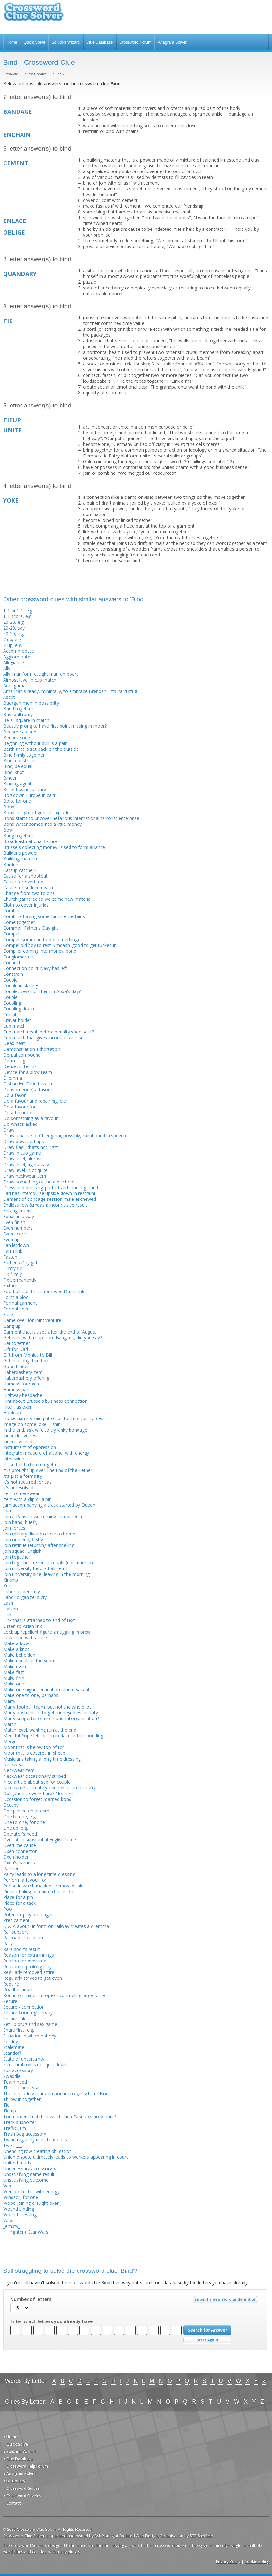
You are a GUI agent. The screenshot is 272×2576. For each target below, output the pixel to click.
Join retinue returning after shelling (38, 1545)
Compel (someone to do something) (41, 939)
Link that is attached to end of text (39, 1620)
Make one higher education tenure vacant (46, 1689)
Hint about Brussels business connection (45, 1401)
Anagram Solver (172, 42)
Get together (16, 1343)
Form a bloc (15, 1297)
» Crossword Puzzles (22, 2495)
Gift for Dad (15, 1349)
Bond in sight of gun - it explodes (37, 812)
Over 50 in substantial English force (39, 1839)
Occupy (11, 1805)
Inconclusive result (22, 1436)
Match (9, 1724)
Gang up (12, 1326)
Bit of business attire (24, 789)
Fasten (10, 1257)
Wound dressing (20, 2215)
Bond (8, 807)
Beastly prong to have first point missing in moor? (55, 726)
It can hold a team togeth (29, 1464)
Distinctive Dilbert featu (27, 1084)
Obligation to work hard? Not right (38, 1793)
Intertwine (13, 1459)
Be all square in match (26, 720)
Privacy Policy (228, 2561)
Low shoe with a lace (25, 1638)
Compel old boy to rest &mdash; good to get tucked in (60, 945)
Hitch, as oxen (18, 1407)
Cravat (10, 1014)
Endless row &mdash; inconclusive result (45, 1205)
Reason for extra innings (28, 1955)
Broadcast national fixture (30, 841)
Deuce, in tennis (20, 1066)
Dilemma (12, 1078)
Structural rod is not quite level (34, 2065)
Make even (14, 1666)
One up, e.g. (15, 1828)
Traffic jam (14, 2128)
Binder (10, 778)
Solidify (10, 2041)
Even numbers (18, 1228)
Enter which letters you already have (51, 2321)
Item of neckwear (21, 1493)
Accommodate (18, 651)
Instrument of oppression (29, 1447)
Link (7, 1614)
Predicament (16, 1920)
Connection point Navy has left (35, 968)
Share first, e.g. (18, 2030)
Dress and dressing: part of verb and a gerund (50, 1187)
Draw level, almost (22, 1159)
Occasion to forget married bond (37, 1799)
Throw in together (22, 2099)
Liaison (10, 1609)
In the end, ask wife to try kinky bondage (45, 1430)
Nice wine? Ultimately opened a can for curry (49, 1788)
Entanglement (17, 1211)
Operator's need (20, 1834)
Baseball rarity (18, 714)
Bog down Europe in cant (29, 795)
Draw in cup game (22, 1153)
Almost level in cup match (29, 680)
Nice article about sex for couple (36, 1782)
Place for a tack (19, 1903)
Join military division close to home (39, 1534)
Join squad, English (22, 1551)
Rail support (15, 1932)
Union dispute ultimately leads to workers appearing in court (65, 2157)
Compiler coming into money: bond (39, 951)
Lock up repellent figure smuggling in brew (47, 1632)
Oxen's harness (19, 1863)
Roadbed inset (18, 1989)
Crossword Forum (135, 42)
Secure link (14, 2018)
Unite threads (17, 2163)
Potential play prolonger (28, 1914)
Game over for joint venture (32, 1320)
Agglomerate (16, 657)
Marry (9, 1701)
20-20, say (14, 628)
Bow (8, 830)
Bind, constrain (18, 760)
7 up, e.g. (12, 639)
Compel (11, 934)
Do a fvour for (18, 1112)
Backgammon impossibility (31, 703)
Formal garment (20, 1303)
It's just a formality (22, 1476)
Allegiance (13, 662)
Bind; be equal (17, 766)
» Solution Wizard (19, 2451)
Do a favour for (19, 1107)
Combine (12, 910)
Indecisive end (17, 1441)
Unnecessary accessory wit (31, 2168)
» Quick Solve (15, 2444)
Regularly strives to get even (32, 1978)
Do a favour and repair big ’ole (34, 1101)
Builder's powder (20, 853)
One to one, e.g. (20, 1816)
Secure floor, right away (28, 2013)
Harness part (16, 1389)
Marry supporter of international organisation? (51, 1718)
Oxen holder (16, 1857)
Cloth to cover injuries (26, 905)
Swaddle (12, 2076)
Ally (6, 668)
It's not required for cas (27, 1482)
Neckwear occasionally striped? (35, 1776)
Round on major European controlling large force (54, 1995)
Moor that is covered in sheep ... (36, 1753)
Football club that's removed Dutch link (43, 1291)
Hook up (12, 1412)
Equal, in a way (18, 1216)
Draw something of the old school (38, 1182)
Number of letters (30, 2299)
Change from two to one (29, 893)
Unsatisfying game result (28, 2174)
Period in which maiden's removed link (42, 1886)
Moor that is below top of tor (33, 1747)
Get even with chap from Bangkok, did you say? (52, 1337)
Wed (7, 2186)
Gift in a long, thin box (26, 1361)
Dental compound (22, 1055)
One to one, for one (24, 1822)
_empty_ (11, 2226)
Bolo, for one (17, 801)
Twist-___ (12, 2145)
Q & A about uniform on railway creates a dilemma (56, 1926)
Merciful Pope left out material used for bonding (53, 1736)
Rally (8, 1943)
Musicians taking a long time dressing (42, 1759)
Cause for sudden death (28, 887)
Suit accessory (18, 2070)
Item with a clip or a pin (27, 1499)
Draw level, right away (26, 1164)
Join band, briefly (20, 1522)
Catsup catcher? (19, 870)
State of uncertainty (23, 2059)
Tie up (9, 2111)
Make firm (13, 1678)
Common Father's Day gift (30, 928)
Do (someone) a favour (27, 1089)
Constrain (13, 974)
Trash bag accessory (24, 2134)
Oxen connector (20, 1851)
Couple (10, 980)
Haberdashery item (23, 1372)
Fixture (10, 1286)
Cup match (14, 1026)
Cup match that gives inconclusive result (44, 1037)
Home (11, 42)
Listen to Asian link (22, 1626)
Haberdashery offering (26, 1378)
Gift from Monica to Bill (27, 1355)
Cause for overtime (23, 882)
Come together (19, 922)
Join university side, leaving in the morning (46, 1574)
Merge (10, 1741)
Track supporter (19, 2122)
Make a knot (16, 1649)
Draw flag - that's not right (30, 1147)
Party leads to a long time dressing (39, 1874)
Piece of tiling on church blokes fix (38, 1891)
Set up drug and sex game (30, 2024)
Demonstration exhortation (31, 1049)
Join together (16, 1557)
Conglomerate (18, 957)
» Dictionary (14, 2481)
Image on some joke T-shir (31, 1424)
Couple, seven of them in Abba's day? (42, 991)
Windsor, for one (20, 2197)
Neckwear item (19, 1770)
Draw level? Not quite (25, 1170)
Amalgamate (16, 685)
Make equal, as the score (29, 1661)
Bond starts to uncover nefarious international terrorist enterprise (71, 818)
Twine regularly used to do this (35, 2140)
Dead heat (14, 1043)
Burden (10, 864)
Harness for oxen (21, 1384)
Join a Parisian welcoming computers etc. (45, 1516)
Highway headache (22, 1395)
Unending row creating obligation (37, 2151)
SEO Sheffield (201, 2535)
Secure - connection (24, 2007)
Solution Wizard (66, 42)
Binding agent (17, 784)
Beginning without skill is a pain (35, 743)
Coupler (11, 997)
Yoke (8, 2220)
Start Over (207, 2340)
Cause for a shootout (25, 876)
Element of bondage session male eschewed (49, 1199)
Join (7, 1511)
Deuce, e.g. (14, 1061)
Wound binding (18, 2209)
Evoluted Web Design (138, 2535)
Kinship (10, 1580)
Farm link (12, 1251)
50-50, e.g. (14, 634)
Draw (8, 1130)
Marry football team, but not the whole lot (47, 1707)
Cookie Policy (256, 2561)
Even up (11, 1239)
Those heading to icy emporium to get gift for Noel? (57, 2093)
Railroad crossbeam (24, 1938)
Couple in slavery (20, 986)
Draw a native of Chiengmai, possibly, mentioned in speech (64, 1136)
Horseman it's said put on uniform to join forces (53, 1418)
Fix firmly (12, 1274)
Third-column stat (21, 2088)
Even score (14, 1234)
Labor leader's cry (21, 1591)
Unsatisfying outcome (26, 2180)
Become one (16, 737)
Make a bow (16, 1643)
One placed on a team (26, 1811)
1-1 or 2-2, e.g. (18, 610)
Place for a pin (18, 1897)
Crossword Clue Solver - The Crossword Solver (33, 15)
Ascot (9, 697)
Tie (6, 2105)
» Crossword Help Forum (25, 2466)
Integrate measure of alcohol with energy (46, 1453)
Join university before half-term (35, 1568)
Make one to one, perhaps (30, 1695)
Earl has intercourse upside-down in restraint (49, 1193)
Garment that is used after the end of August (49, 1332)
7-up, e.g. (12, 645)
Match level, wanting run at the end (39, 1730)
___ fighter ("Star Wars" (26, 2232)
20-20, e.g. (14, 622)
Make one (13, 1684)
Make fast (13, 1672)
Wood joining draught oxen (31, 2203)
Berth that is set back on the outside (41, 749)
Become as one (19, 732)
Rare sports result (21, 1949)
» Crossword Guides (21, 2488)
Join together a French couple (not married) (48, 1563)
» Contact (12, 2503)
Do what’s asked (20, 1124)
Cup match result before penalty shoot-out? (48, 1032)
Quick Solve (34, 42)
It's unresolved (18, 1488)
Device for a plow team (27, 1072)
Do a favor (14, 1095)
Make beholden (19, 1655)
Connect (12, 962)
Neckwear (13, 1764)
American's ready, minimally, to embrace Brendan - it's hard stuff (70, 691)
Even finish (14, 1222)
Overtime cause (19, 1845)
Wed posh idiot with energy (31, 2191)
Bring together (18, 835)
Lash (8, 1603)
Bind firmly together (24, 755)
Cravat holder (17, 1020)
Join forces (14, 1528)
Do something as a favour (30, 1118)
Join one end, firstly (23, 1539)
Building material (20, 859)
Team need (15, 2082)
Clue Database (99, 42)
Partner (11, 1868)
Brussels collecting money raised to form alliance (54, 847)
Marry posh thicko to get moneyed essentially (50, 1713)
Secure (10, 2001)
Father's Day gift (20, 1262)
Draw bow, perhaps (23, 1141)
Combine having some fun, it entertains (44, 916)
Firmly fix (12, 1268)
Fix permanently (19, 1280)
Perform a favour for (24, 1880)
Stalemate (13, 2047)
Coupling (12, 1003)
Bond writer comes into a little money (42, 824)
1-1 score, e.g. (17, 616)
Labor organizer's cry (25, 1597)
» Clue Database (18, 2459)
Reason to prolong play (27, 1966)
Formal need (16, 1309)
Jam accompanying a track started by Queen (49, 1505)
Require (11, 1984)
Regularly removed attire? (29, 1972)
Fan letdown (16, 1245)
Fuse (8, 1314)
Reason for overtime (24, 1961)
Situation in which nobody (29, 2036)
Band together (18, 709)
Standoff (12, 2053)
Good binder (16, 1366)
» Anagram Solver (19, 2473)
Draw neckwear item (24, 1176)
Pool (8, 1909)
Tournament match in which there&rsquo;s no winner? (59, 2116)
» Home (10, 2436)
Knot (8, 1586)
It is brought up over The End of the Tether (47, 1470)
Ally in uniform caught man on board (41, 674)
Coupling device (19, 1009)
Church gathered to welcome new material (47, 899)
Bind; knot (13, 772)
